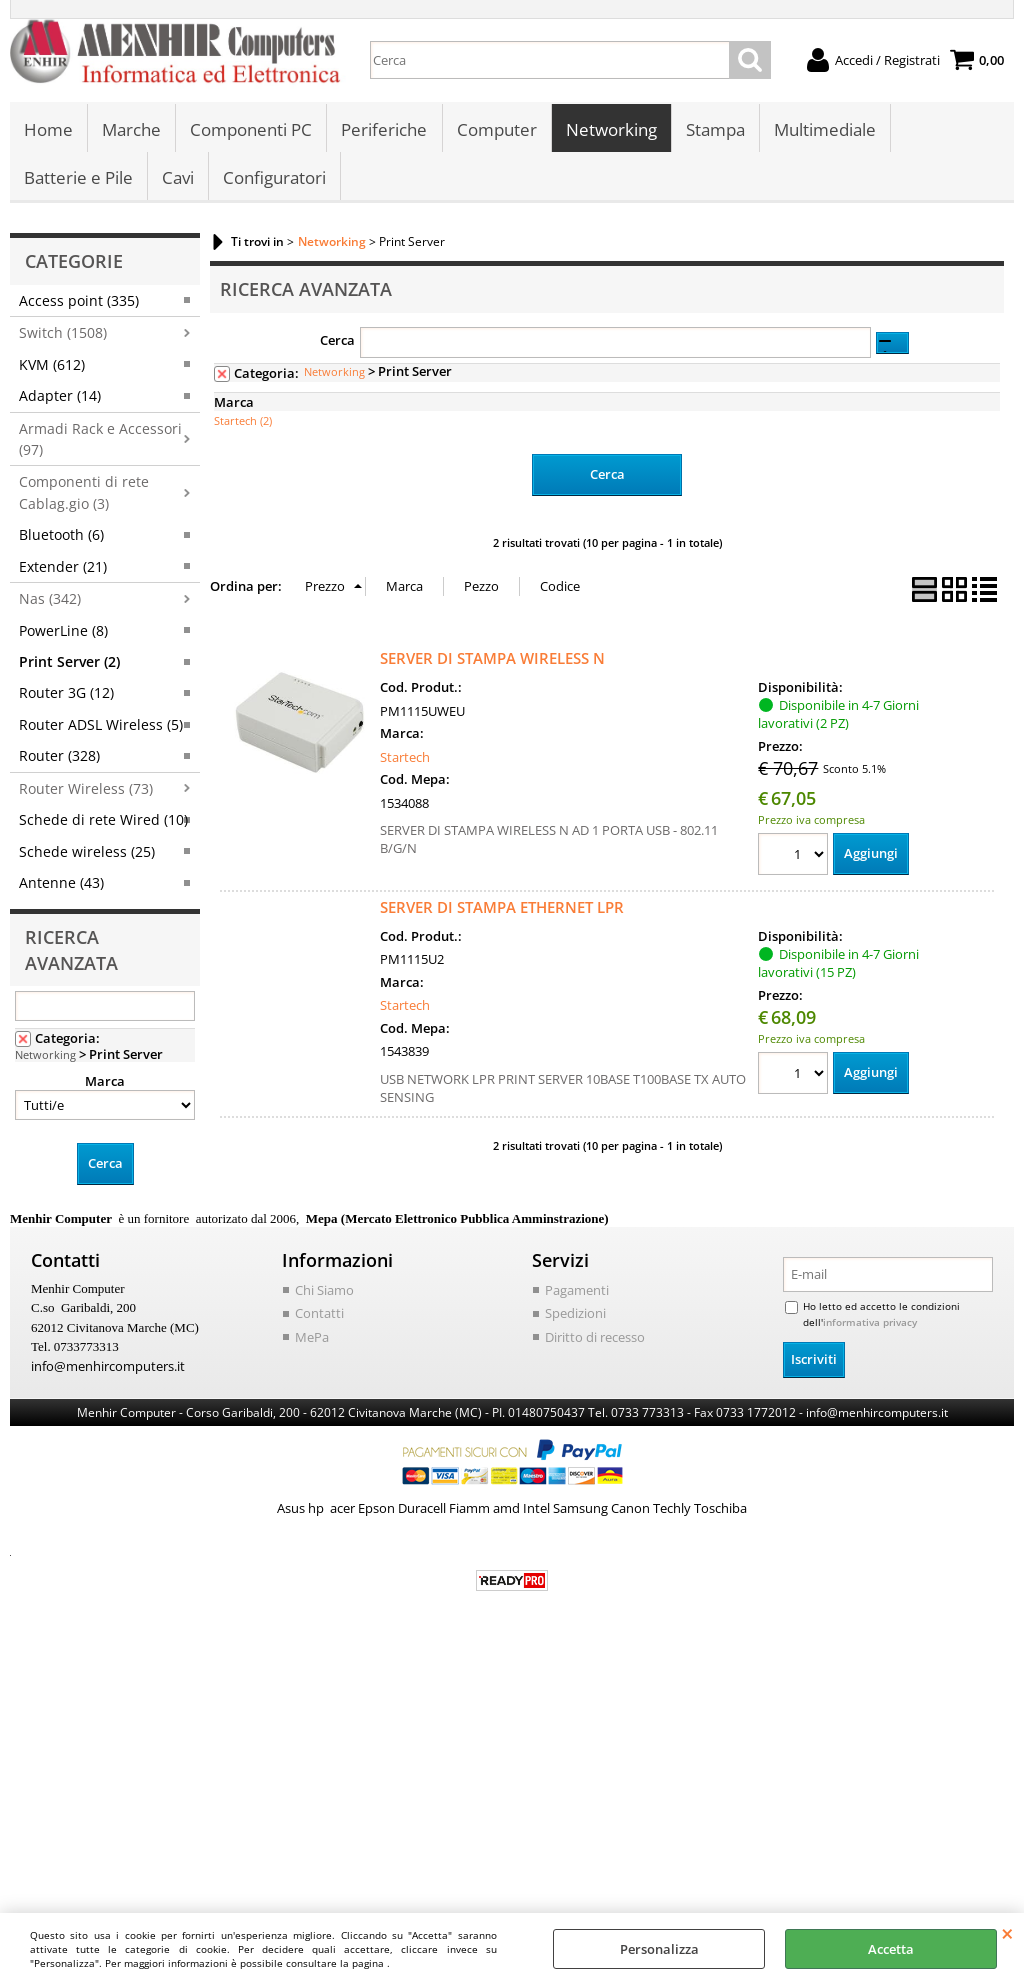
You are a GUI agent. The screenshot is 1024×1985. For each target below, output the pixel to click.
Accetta (891, 1949)
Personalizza (659, 1949)
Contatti (319, 1317)
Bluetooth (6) (61, 538)
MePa (312, 1341)
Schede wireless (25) (87, 855)
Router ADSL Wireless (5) (101, 728)
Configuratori (274, 180)
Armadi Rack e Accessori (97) (100, 442)
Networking (610, 130)
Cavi (178, 180)
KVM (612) (52, 368)
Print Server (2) (69, 665)
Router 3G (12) (66, 696)
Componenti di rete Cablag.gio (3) (84, 496)
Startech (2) (243, 424)
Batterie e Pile (78, 180)
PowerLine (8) (63, 633)
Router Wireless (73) (86, 792)
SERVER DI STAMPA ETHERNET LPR (502, 911)
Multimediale (824, 130)
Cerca (337, 344)
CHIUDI (1007, 1933)
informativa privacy (870, 1326)
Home (48, 130)
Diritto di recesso (595, 1341)
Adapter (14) (60, 399)
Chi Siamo (324, 1294)
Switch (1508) (63, 336)
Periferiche (384, 130)
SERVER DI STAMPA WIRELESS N (492, 662)
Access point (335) (79, 304)
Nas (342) (50, 602)
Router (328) (59, 759)
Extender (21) (63, 570)
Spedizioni (575, 1317)
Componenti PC (251, 130)
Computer (496, 130)
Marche (131, 130)
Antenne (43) (61, 886)
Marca (105, 1085)
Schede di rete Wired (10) (103, 823)
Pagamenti (577, 1294)
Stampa (714, 130)
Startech (405, 761)
